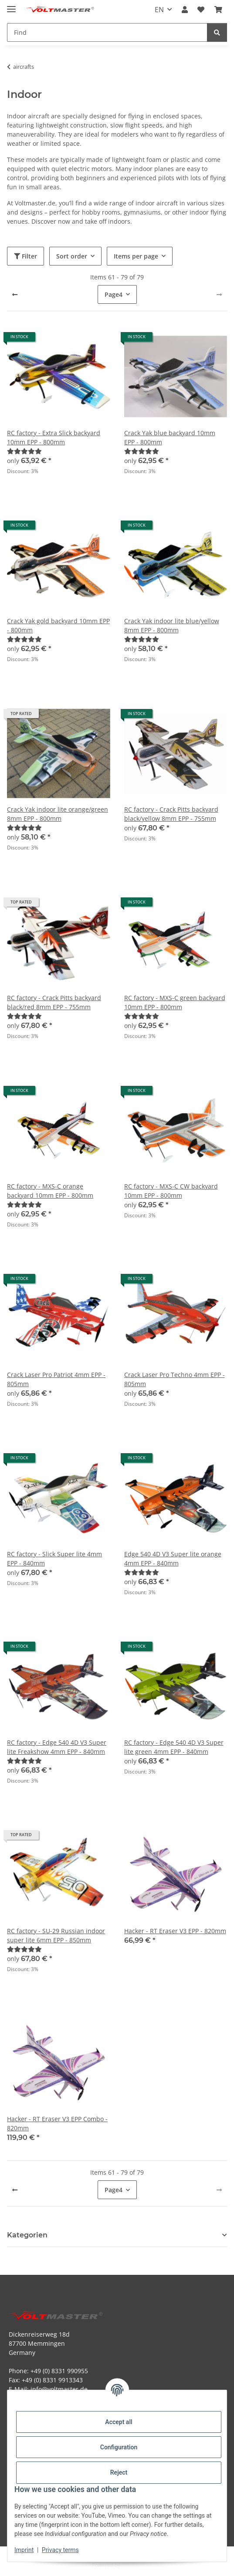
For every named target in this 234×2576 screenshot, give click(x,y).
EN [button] (159, 9)
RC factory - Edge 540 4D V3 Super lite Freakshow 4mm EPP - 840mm (56, 1747)
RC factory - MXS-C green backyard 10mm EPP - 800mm (174, 1002)
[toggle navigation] (11, 5)
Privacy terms (60, 2549)
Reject (119, 2472)
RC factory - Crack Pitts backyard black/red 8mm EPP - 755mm (54, 1002)
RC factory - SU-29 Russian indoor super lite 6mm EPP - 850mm (56, 1935)
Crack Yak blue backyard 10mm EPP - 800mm (169, 437)
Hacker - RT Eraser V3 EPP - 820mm (175, 1931)
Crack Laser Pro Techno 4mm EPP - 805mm (174, 1379)
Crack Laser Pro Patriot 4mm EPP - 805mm (56, 1379)
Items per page (136, 256)
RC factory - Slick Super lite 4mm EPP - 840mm (54, 1558)
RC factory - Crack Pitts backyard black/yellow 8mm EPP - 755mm (171, 814)
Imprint (24, 2549)
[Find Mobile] (107, 32)
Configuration (118, 2447)
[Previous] (15, 294)
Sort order (71, 256)
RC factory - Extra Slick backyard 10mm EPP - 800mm (53, 437)
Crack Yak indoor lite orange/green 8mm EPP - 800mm (57, 814)
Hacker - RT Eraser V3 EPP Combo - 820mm (57, 2123)
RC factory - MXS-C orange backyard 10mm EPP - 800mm (50, 1190)
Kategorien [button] (27, 2235)
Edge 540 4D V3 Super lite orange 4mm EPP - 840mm (172, 1558)
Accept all (118, 2421)
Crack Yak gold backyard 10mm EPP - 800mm (58, 625)
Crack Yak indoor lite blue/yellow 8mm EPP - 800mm (171, 625)
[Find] (217, 32)
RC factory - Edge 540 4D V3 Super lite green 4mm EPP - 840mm (174, 1747)
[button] (185, 9)
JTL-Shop (132, 2565)
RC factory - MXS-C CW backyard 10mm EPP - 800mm (171, 1190)
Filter (25, 256)
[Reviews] (24, 451)
